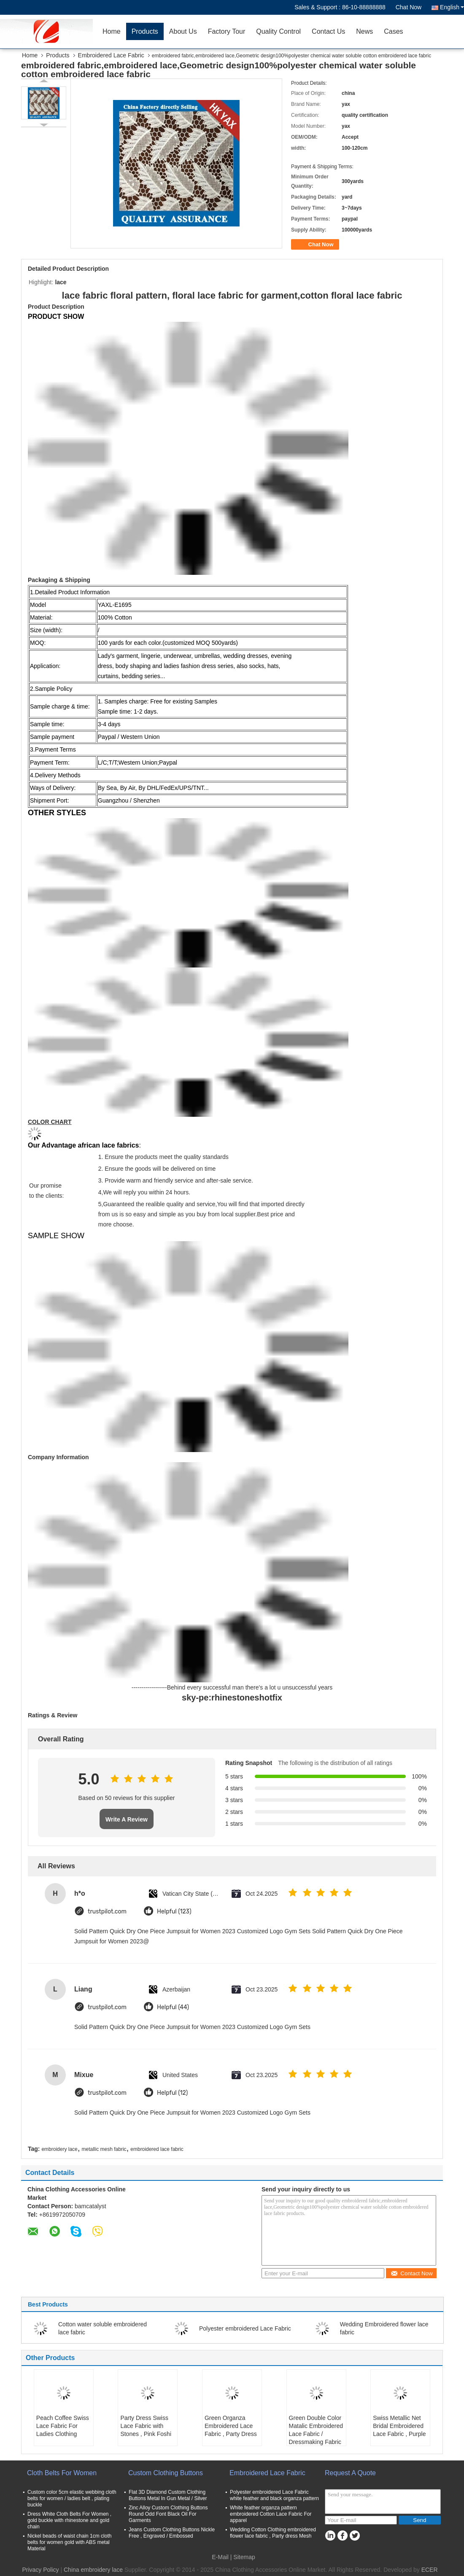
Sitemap (244, 2557)
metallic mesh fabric (104, 2149)
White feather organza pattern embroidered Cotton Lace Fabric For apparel (270, 2514)
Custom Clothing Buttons (165, 2472)
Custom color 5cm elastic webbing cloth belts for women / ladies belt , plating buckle (71, 2498)
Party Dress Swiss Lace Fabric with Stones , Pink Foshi (145, 2425)
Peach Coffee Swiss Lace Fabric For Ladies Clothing (62, 2425)
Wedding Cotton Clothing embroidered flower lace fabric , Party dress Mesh (273, 2533)
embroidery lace (59, 2149)
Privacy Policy (40, 2569)
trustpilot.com (107, 1911)
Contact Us (328, 31)
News (364, 31)
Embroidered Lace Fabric (111, 55)
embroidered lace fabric (156, 2149)
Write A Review (126, 1819)
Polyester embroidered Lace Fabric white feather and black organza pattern (274, 2495)
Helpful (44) (173, 2007)
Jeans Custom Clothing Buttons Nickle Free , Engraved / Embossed (172, 2533)
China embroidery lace (93, 2569)
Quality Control (278, 31)
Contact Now (411, 2273)
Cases (393, 31)
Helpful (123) (174, 1911)
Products (145, 31)
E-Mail (220, 2557)
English (452, 7)
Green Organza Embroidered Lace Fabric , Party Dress (231, 2425)
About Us (183, 31)
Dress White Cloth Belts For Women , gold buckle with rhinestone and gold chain (69, 2520)
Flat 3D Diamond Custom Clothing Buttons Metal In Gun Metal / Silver (168, 2495)
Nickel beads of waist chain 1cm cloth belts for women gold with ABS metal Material (69, 2542)
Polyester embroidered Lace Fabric (245, 2328)
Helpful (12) (172, 2092)
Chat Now (408, 7)
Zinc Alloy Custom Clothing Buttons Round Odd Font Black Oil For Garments (168, 2514)
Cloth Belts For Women (62, 2472)
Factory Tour (226, 31)
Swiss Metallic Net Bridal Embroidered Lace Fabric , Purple (399, 2425)
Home (112, 31)
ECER (429, 2569)
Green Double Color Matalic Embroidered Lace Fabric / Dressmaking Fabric (316, 2429)
